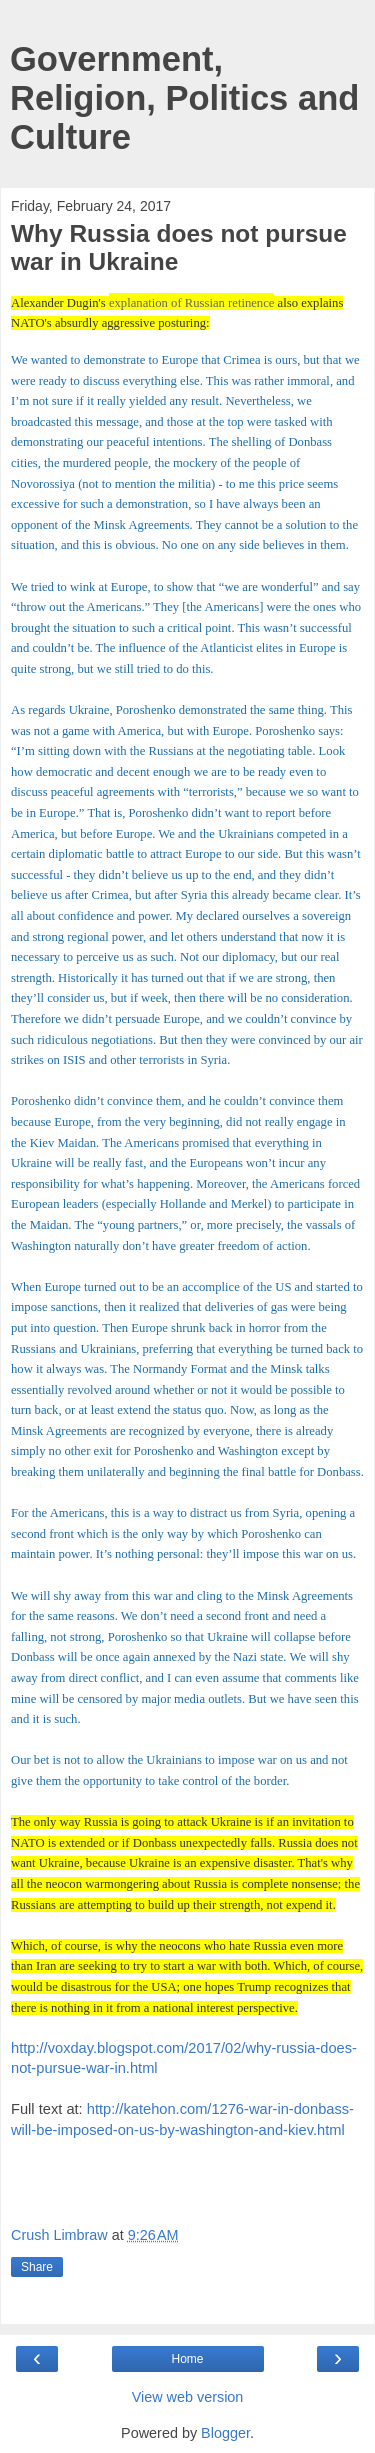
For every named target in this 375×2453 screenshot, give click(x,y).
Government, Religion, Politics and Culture (184, 98)
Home (187, 2359)
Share (37, 2267)
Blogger (225, 2433)
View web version (188, 2397)
